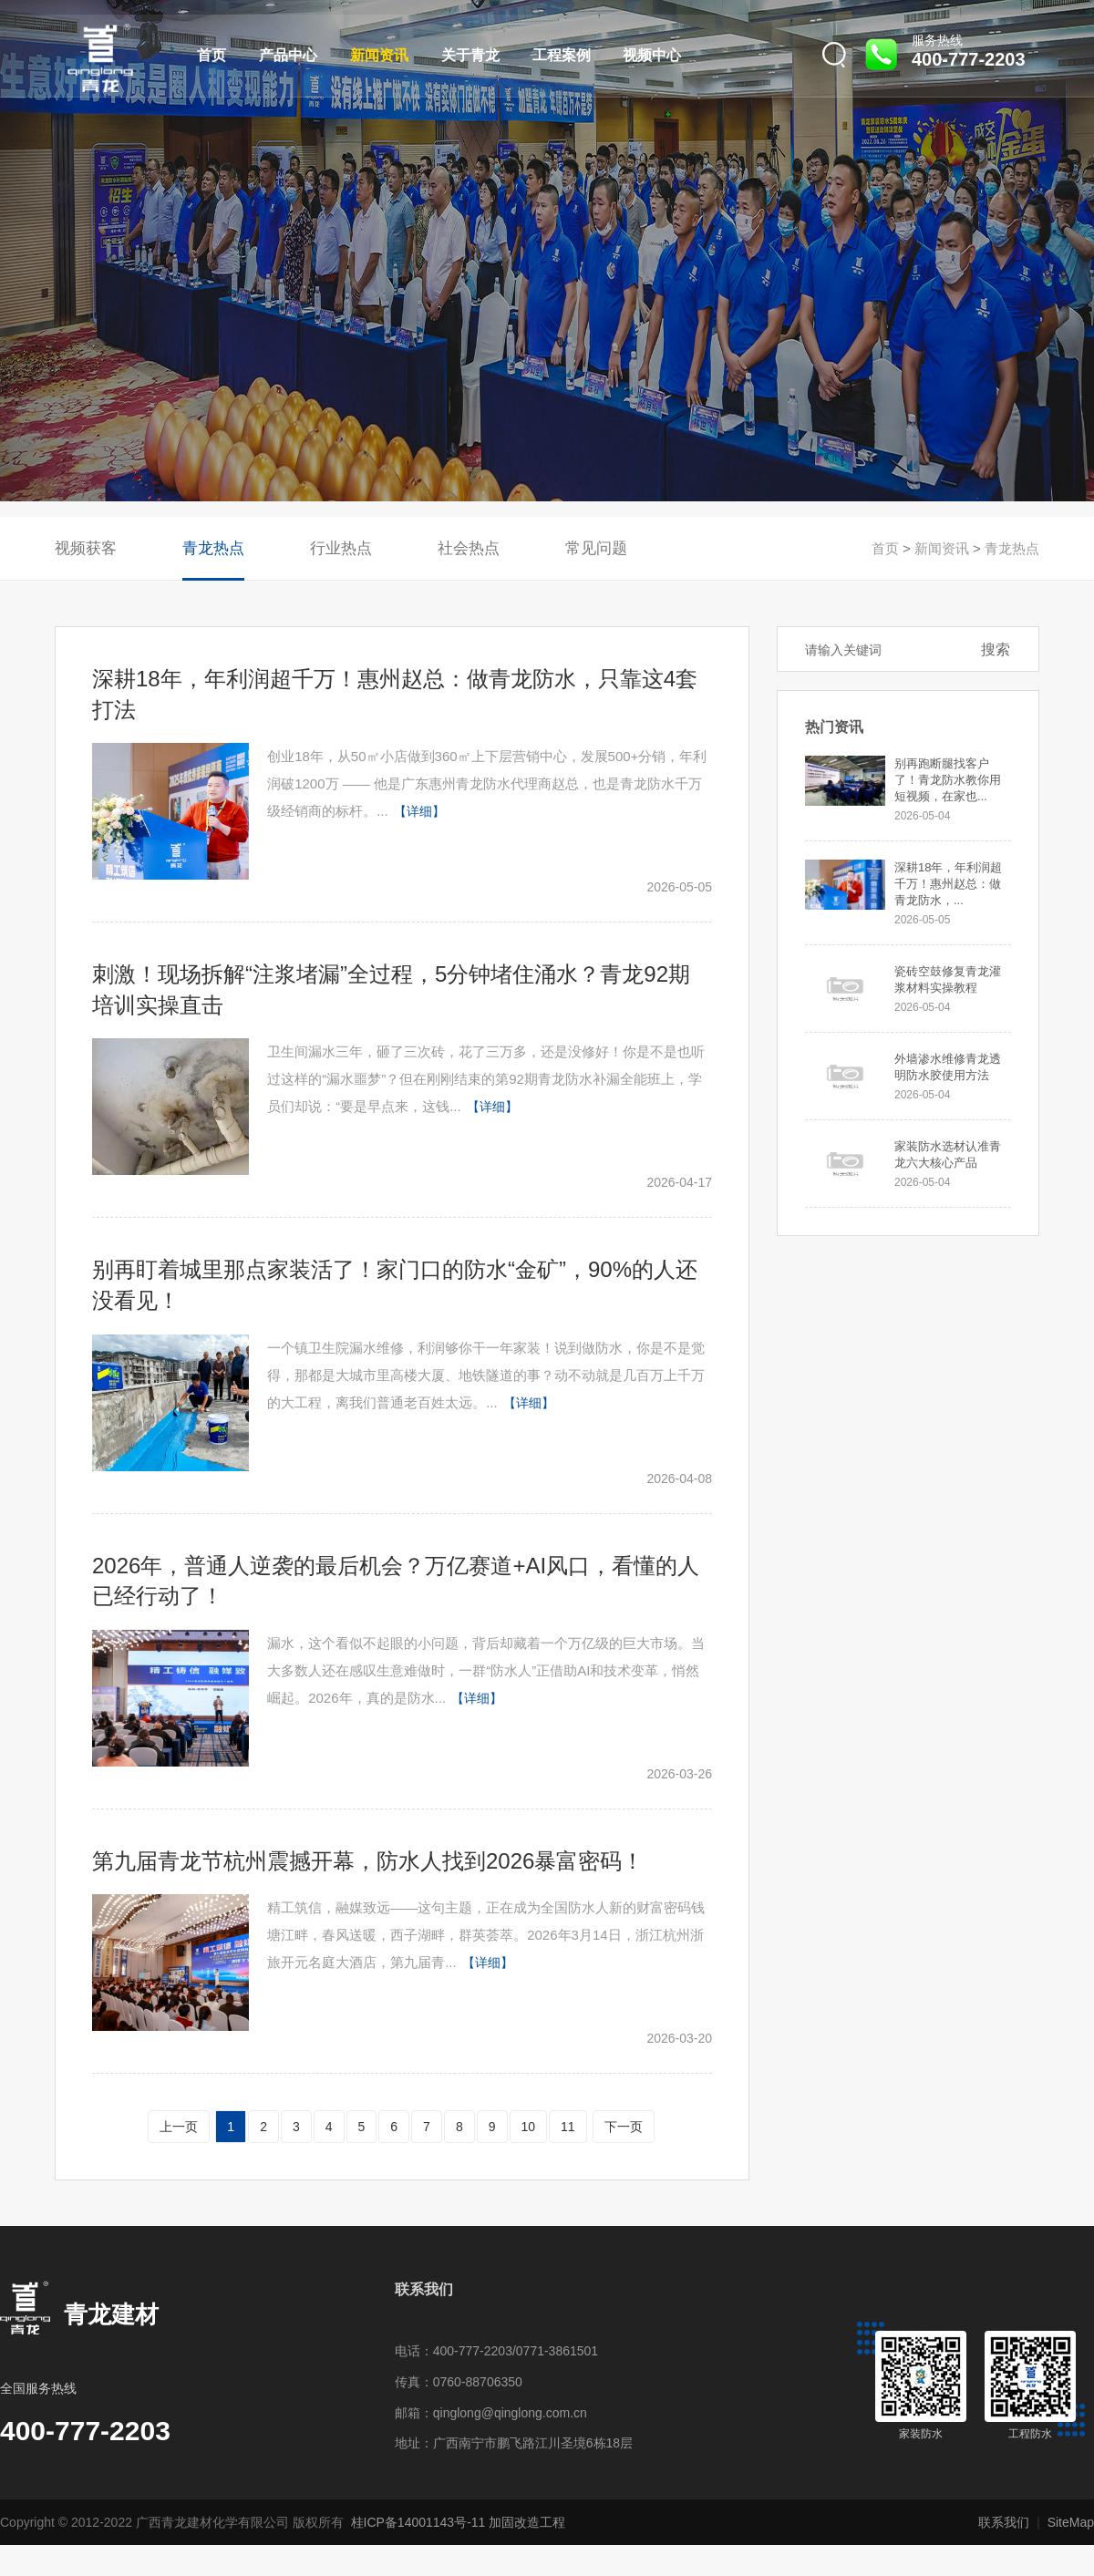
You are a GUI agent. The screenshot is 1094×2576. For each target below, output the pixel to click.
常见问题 (596, 548)
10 (528, 2126)
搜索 (995, 649)
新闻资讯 (379, 55)
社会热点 (469, 548)
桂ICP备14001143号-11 (418, 2522)
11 (568, 2126)
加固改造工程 (527, 2522)
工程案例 (561, 55)
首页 (211, 55)
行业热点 (341, 548)
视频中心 (652, 55)
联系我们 (1003, 2522)
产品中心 (288, 55)
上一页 (179, 2126)
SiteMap (1071, 2522)
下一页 (623, 2126)
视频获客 (86, 548)
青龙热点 (213, 548)
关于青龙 (470, 55)
